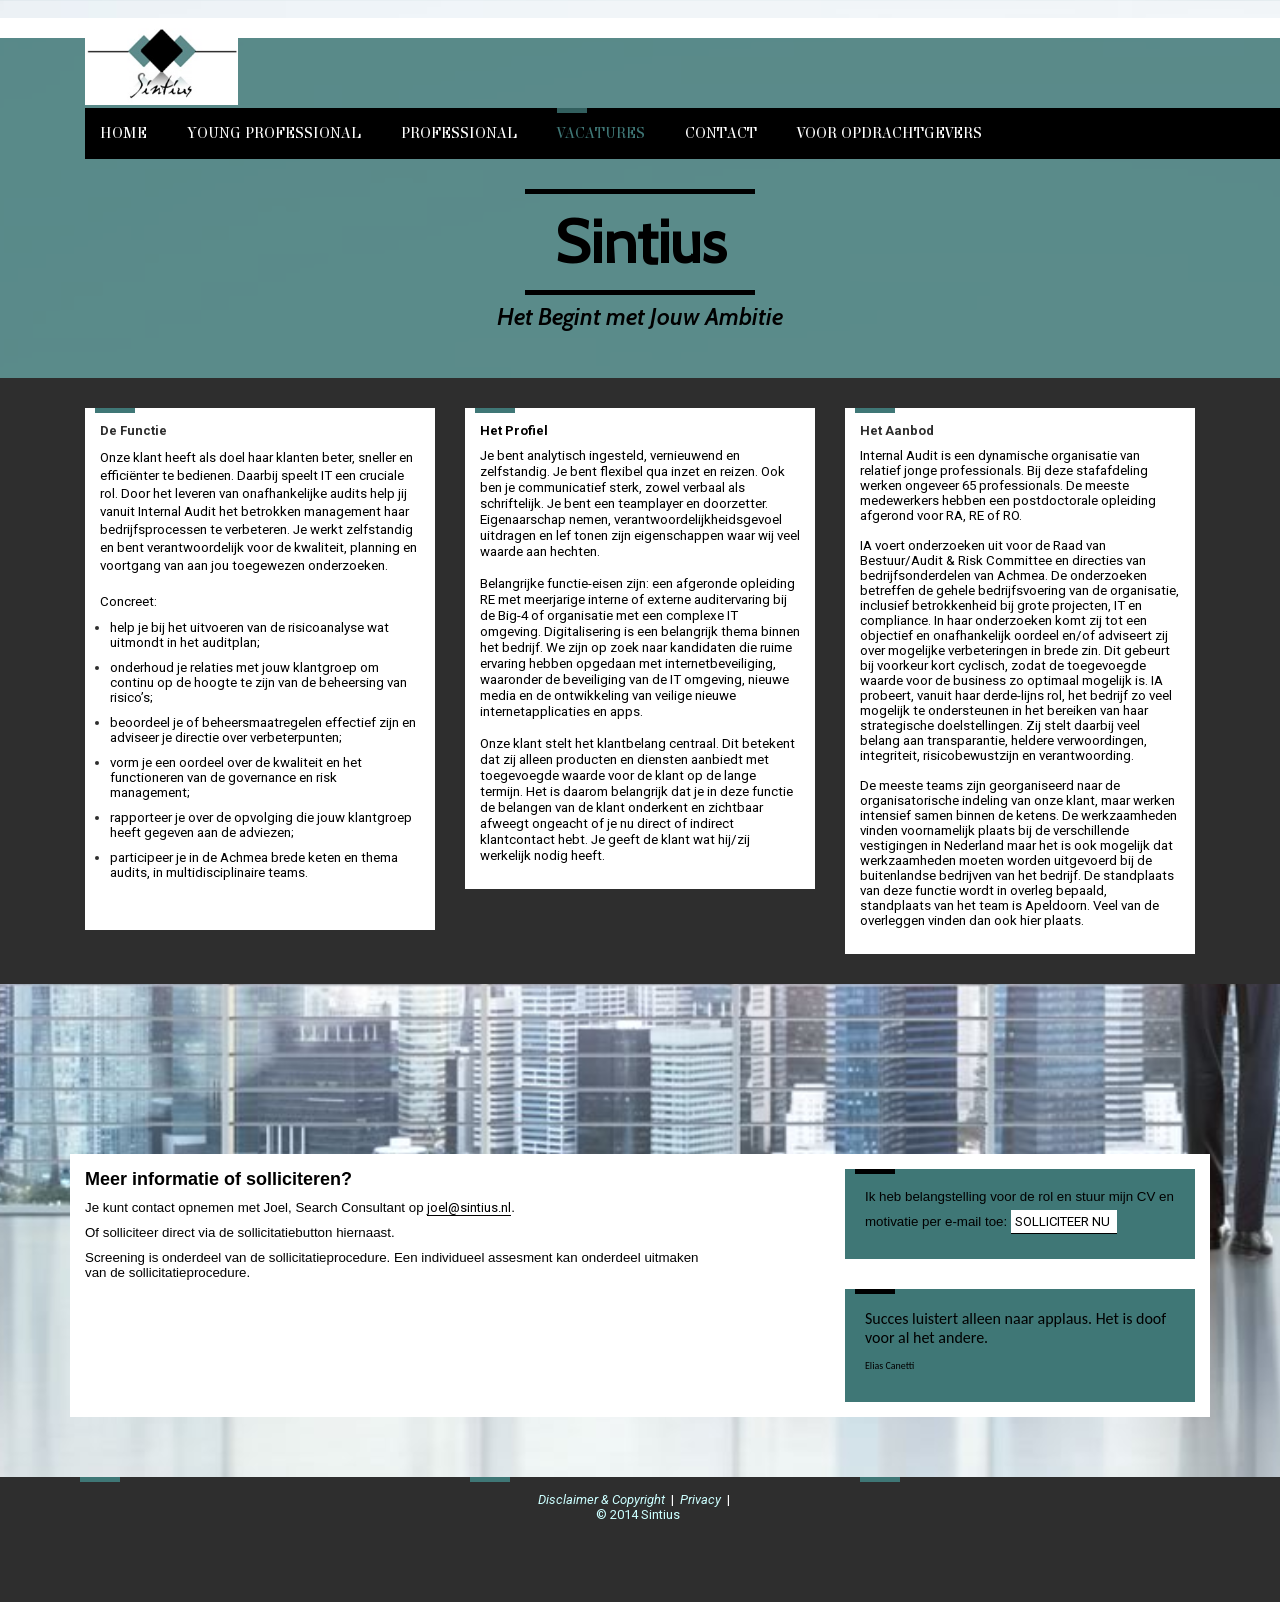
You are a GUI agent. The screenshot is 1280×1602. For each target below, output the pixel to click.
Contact (721, 133)
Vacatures (601, 133)
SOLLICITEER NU (1064, 1221)
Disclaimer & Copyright (601, 1499)
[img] (307, 63)
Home (123, 133)
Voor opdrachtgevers (889, 133)
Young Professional (274, 133)
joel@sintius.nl (469, 1207)
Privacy (700, 1499)
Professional (459, 133)
